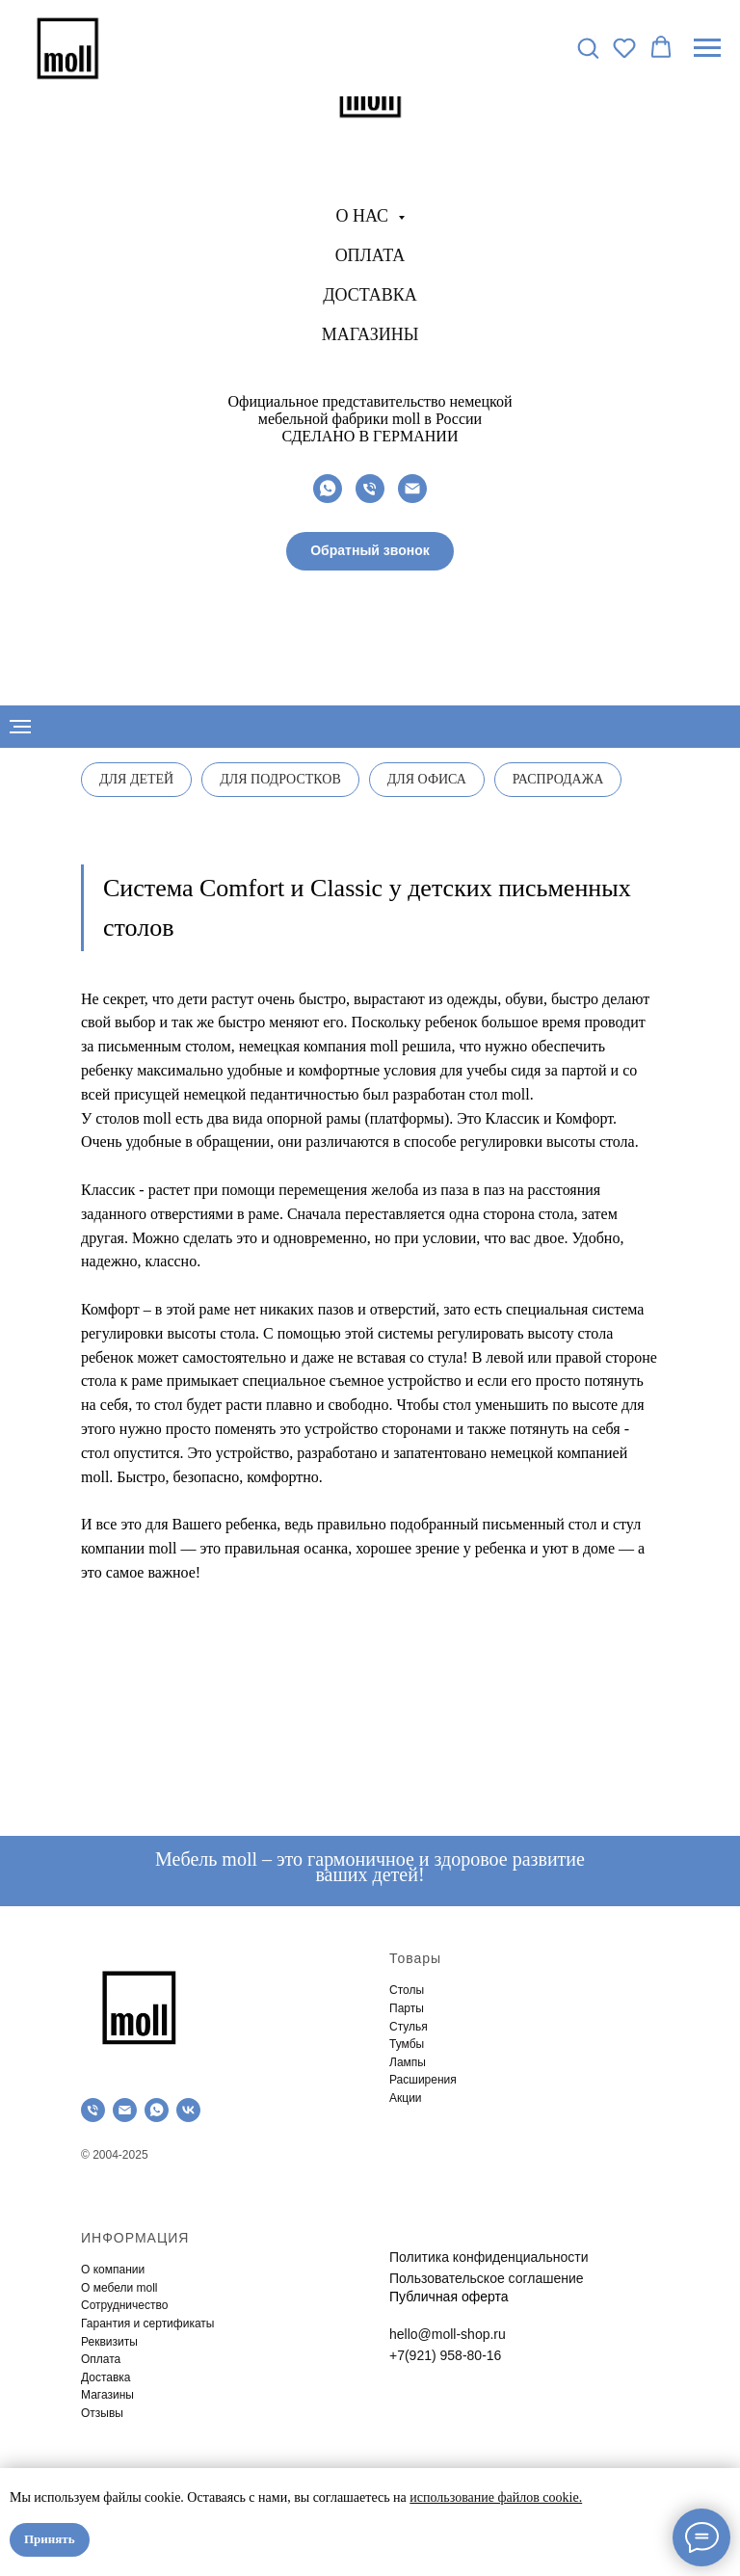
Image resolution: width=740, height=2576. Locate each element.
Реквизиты (109, 2342)
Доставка (370, 295)
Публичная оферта (449, 2296)
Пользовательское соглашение (486, 2278)
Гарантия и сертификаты (147, 2323)
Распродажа (558, 779)
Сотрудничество (124, 2305)
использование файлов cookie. (496, 2497)
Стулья (408, 2026)
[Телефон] (370, 488)
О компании (113, 2269)
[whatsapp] (327, 488)
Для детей (136, 779)
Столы (406, 1990)
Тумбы (406, 2044)
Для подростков (280, 779)
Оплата (370, 255)
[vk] (188, 2110)
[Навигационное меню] (707, 48)
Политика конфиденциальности (489, 2257)
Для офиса (426, 779)
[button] (370, 551)
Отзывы (102, 2413)
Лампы (407, 2062)
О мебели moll (119, 2288)
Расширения (423, 2079)
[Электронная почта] (412, 488)
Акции (405, 2098)
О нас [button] (363, 216)
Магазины (370, 334)
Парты (406, 2008)
